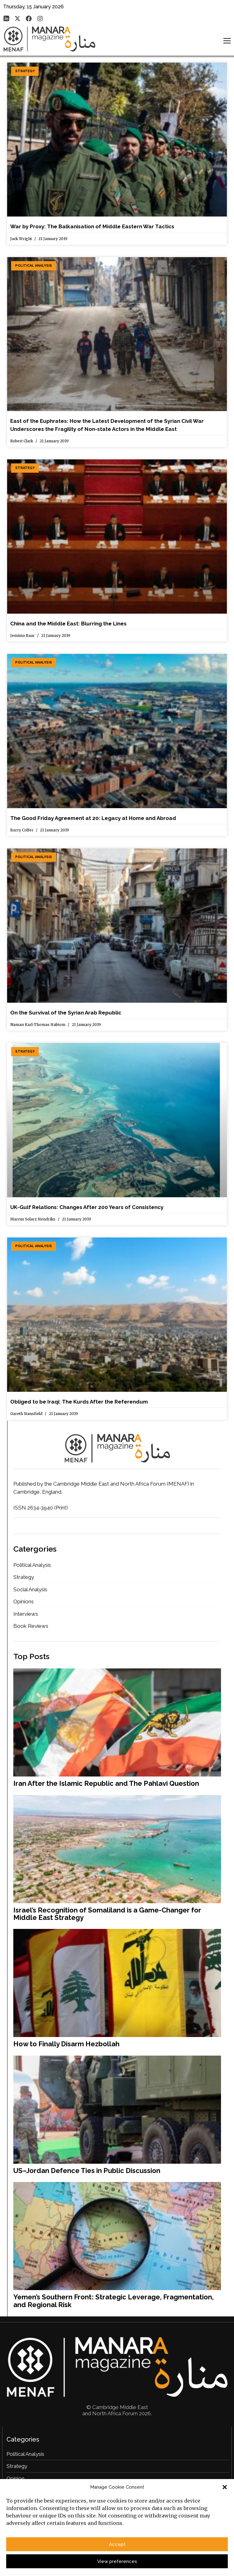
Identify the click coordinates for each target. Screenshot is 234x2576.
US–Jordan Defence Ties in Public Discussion (86, 2170)
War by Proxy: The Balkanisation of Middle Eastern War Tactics (92, 226)
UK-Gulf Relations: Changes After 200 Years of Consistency (86, 1207)
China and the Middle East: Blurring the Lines (68, 623)
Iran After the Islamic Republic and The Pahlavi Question (106, 1783)
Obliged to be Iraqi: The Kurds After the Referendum (79, 1402)
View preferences (117, 2563)
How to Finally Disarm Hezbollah (66, 2044)
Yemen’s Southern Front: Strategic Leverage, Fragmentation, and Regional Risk (113, 2300)
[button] (225, 2489)
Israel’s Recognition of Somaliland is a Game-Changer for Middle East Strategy (107, 1913)
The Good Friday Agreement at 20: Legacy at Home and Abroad (93, 818)
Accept (117, 2546)
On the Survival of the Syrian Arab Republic (65, 1013)
